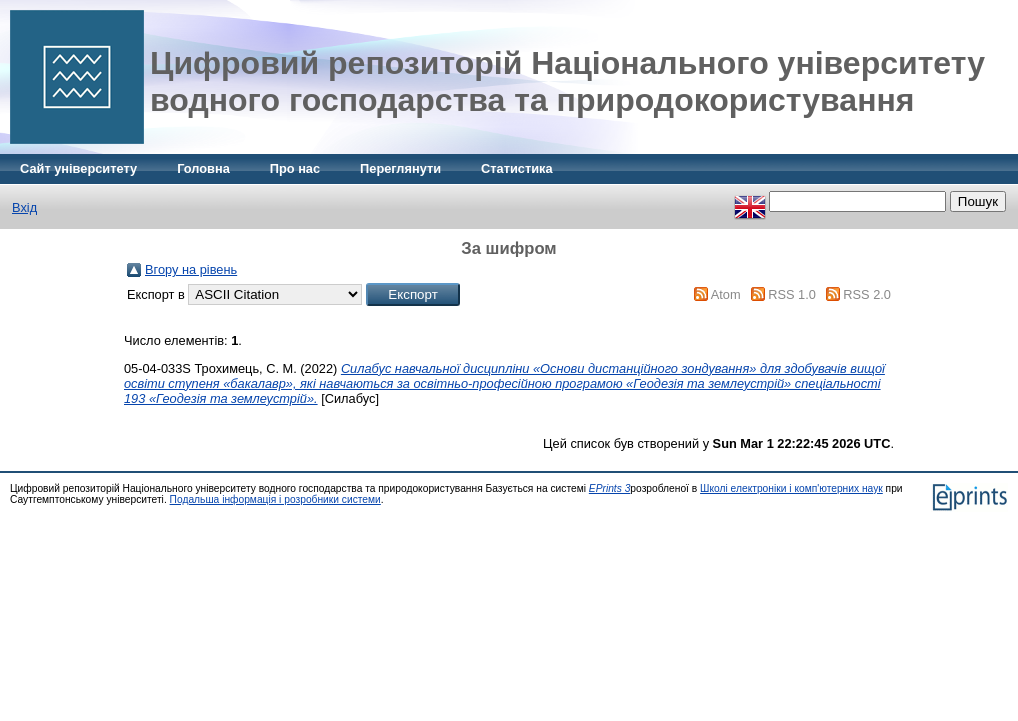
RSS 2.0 (867, 294)
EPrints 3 (610, 488)
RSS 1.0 (792, 294)
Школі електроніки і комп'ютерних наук (791, 488)
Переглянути (400, 168)
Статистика (517, 168)
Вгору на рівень (191, 269)
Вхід (24, 207)
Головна (203, 168)
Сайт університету (78, 168)
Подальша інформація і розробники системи (275, 499)
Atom (726, 294)
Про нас (295, 168)
